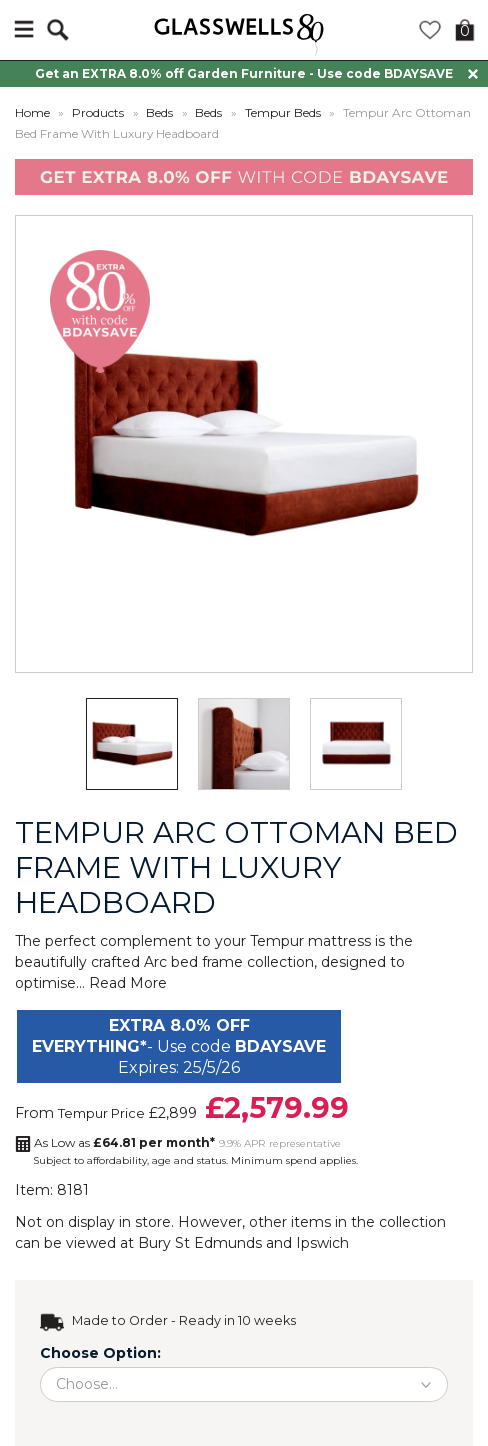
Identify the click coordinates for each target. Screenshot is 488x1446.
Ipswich (322, 1243)
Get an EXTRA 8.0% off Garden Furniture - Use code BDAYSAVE (244, 73)
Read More (128, 983)
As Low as (124, 1142)
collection (412, 1222)
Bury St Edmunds (200, 1243)
